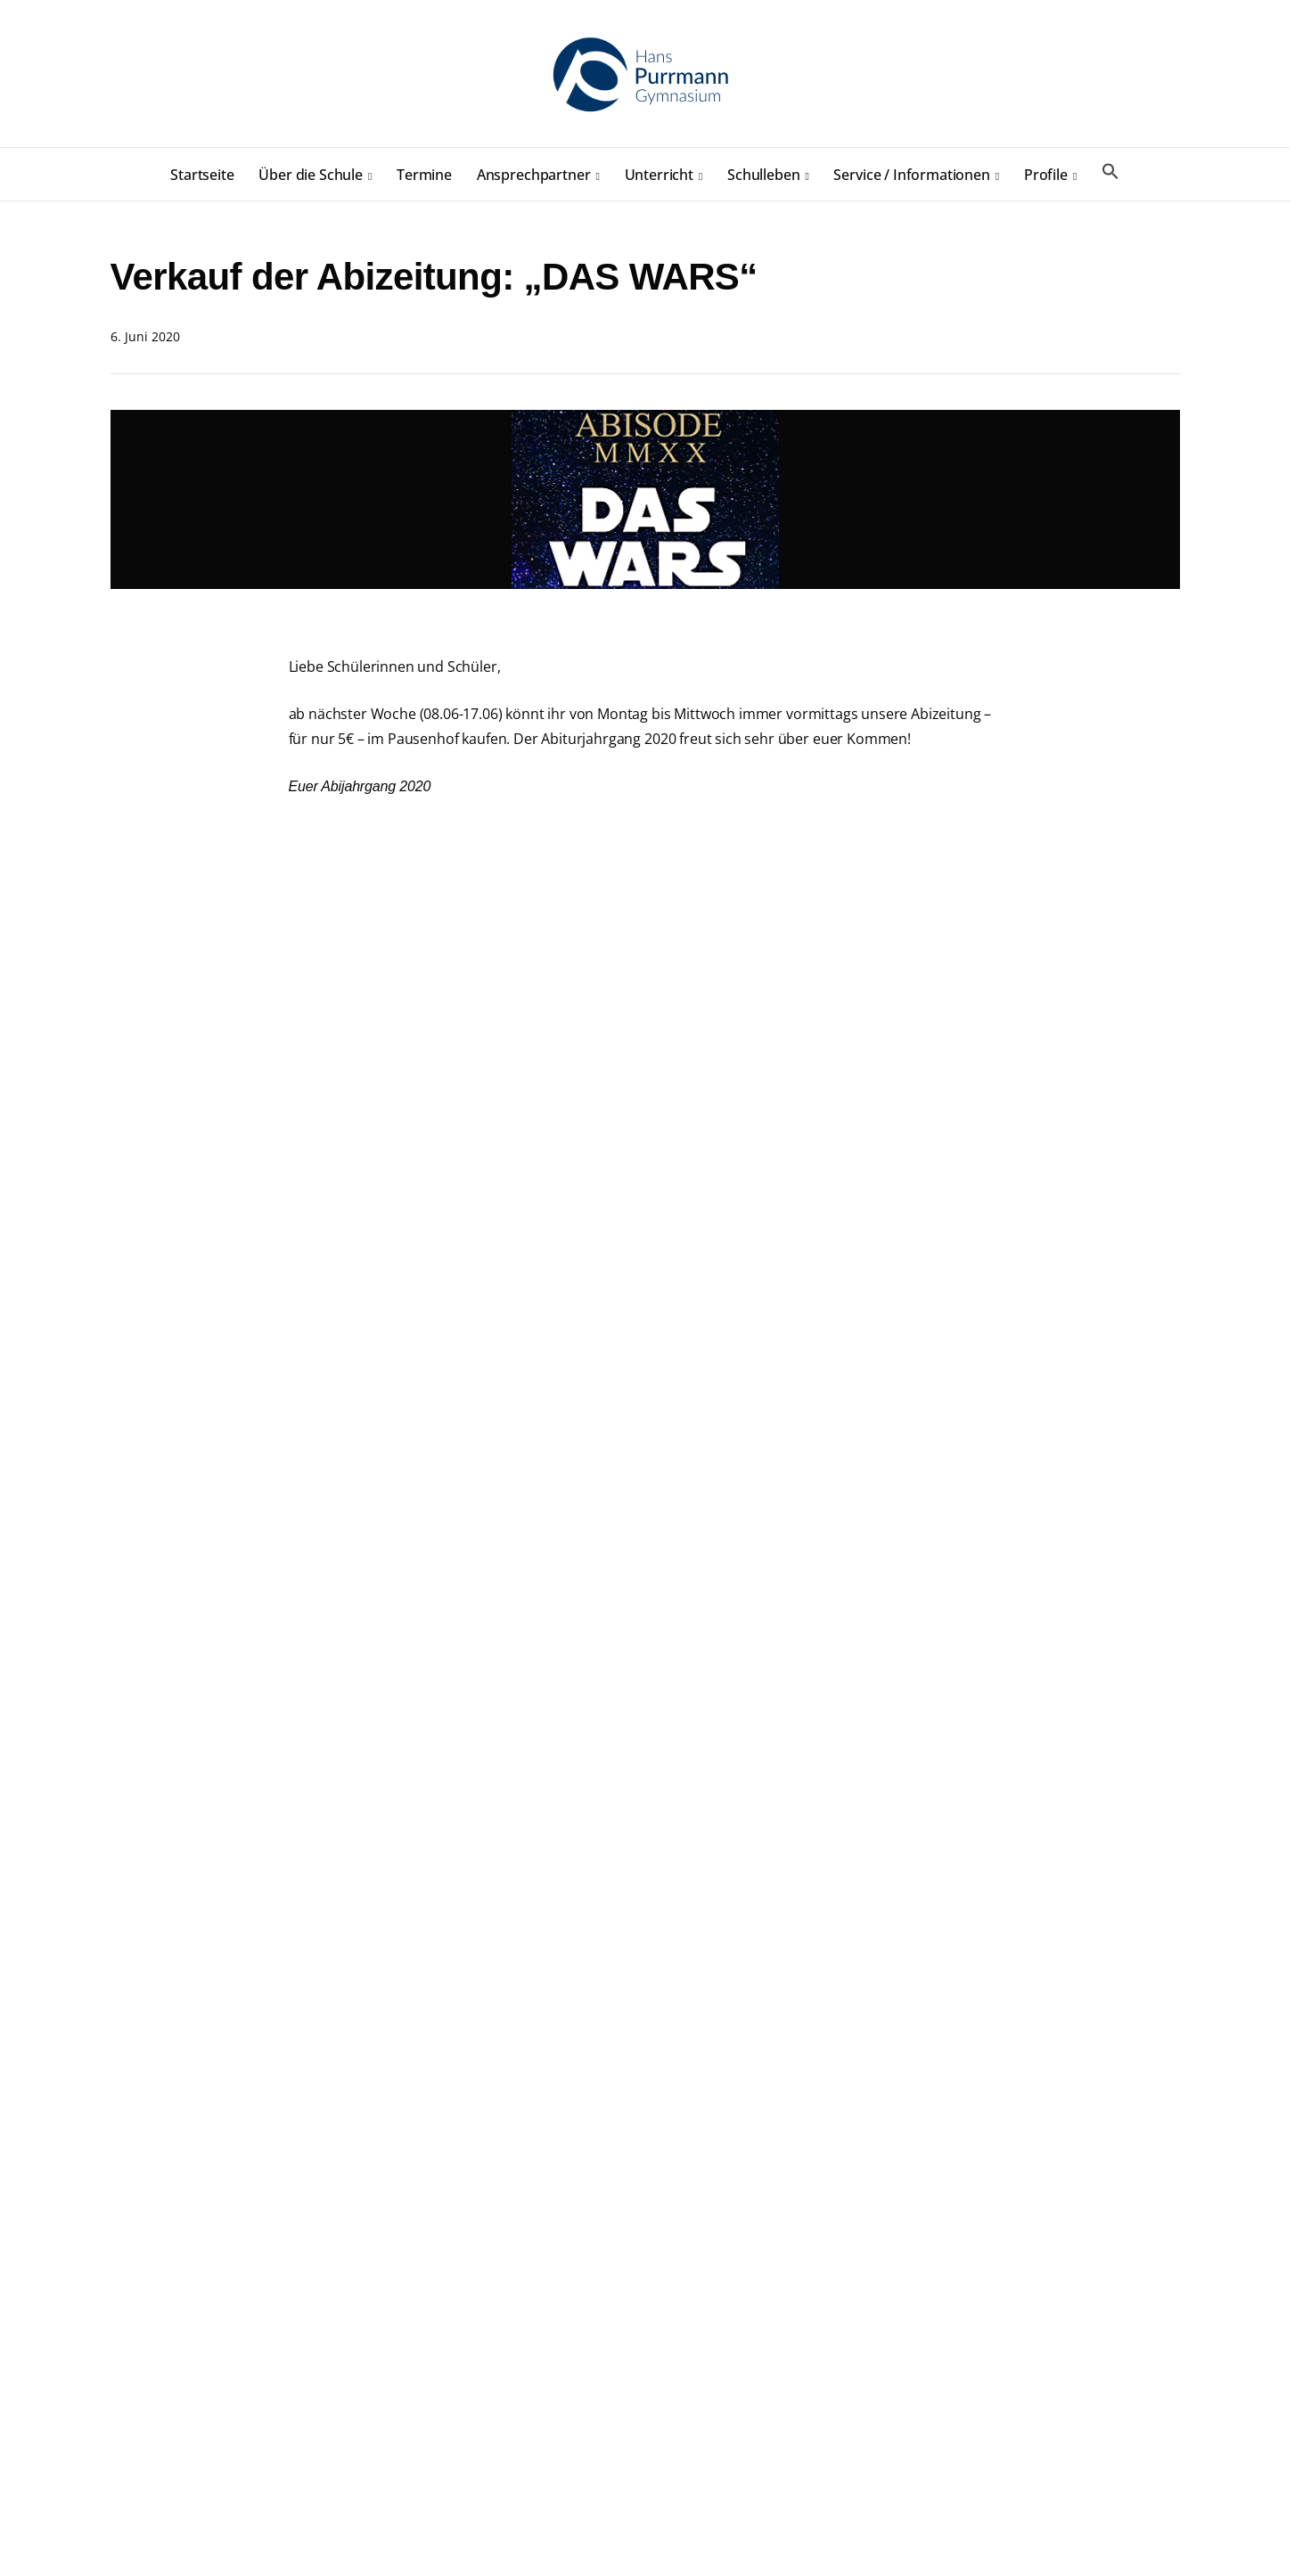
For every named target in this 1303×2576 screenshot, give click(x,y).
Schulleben (763, 174)
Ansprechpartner (534, 174)
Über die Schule (310, 174)
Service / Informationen (911, 174)
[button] (1110, 172)
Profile (1046, 174)
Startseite (202, 174)
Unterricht (659, 174)
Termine (424, 174)
